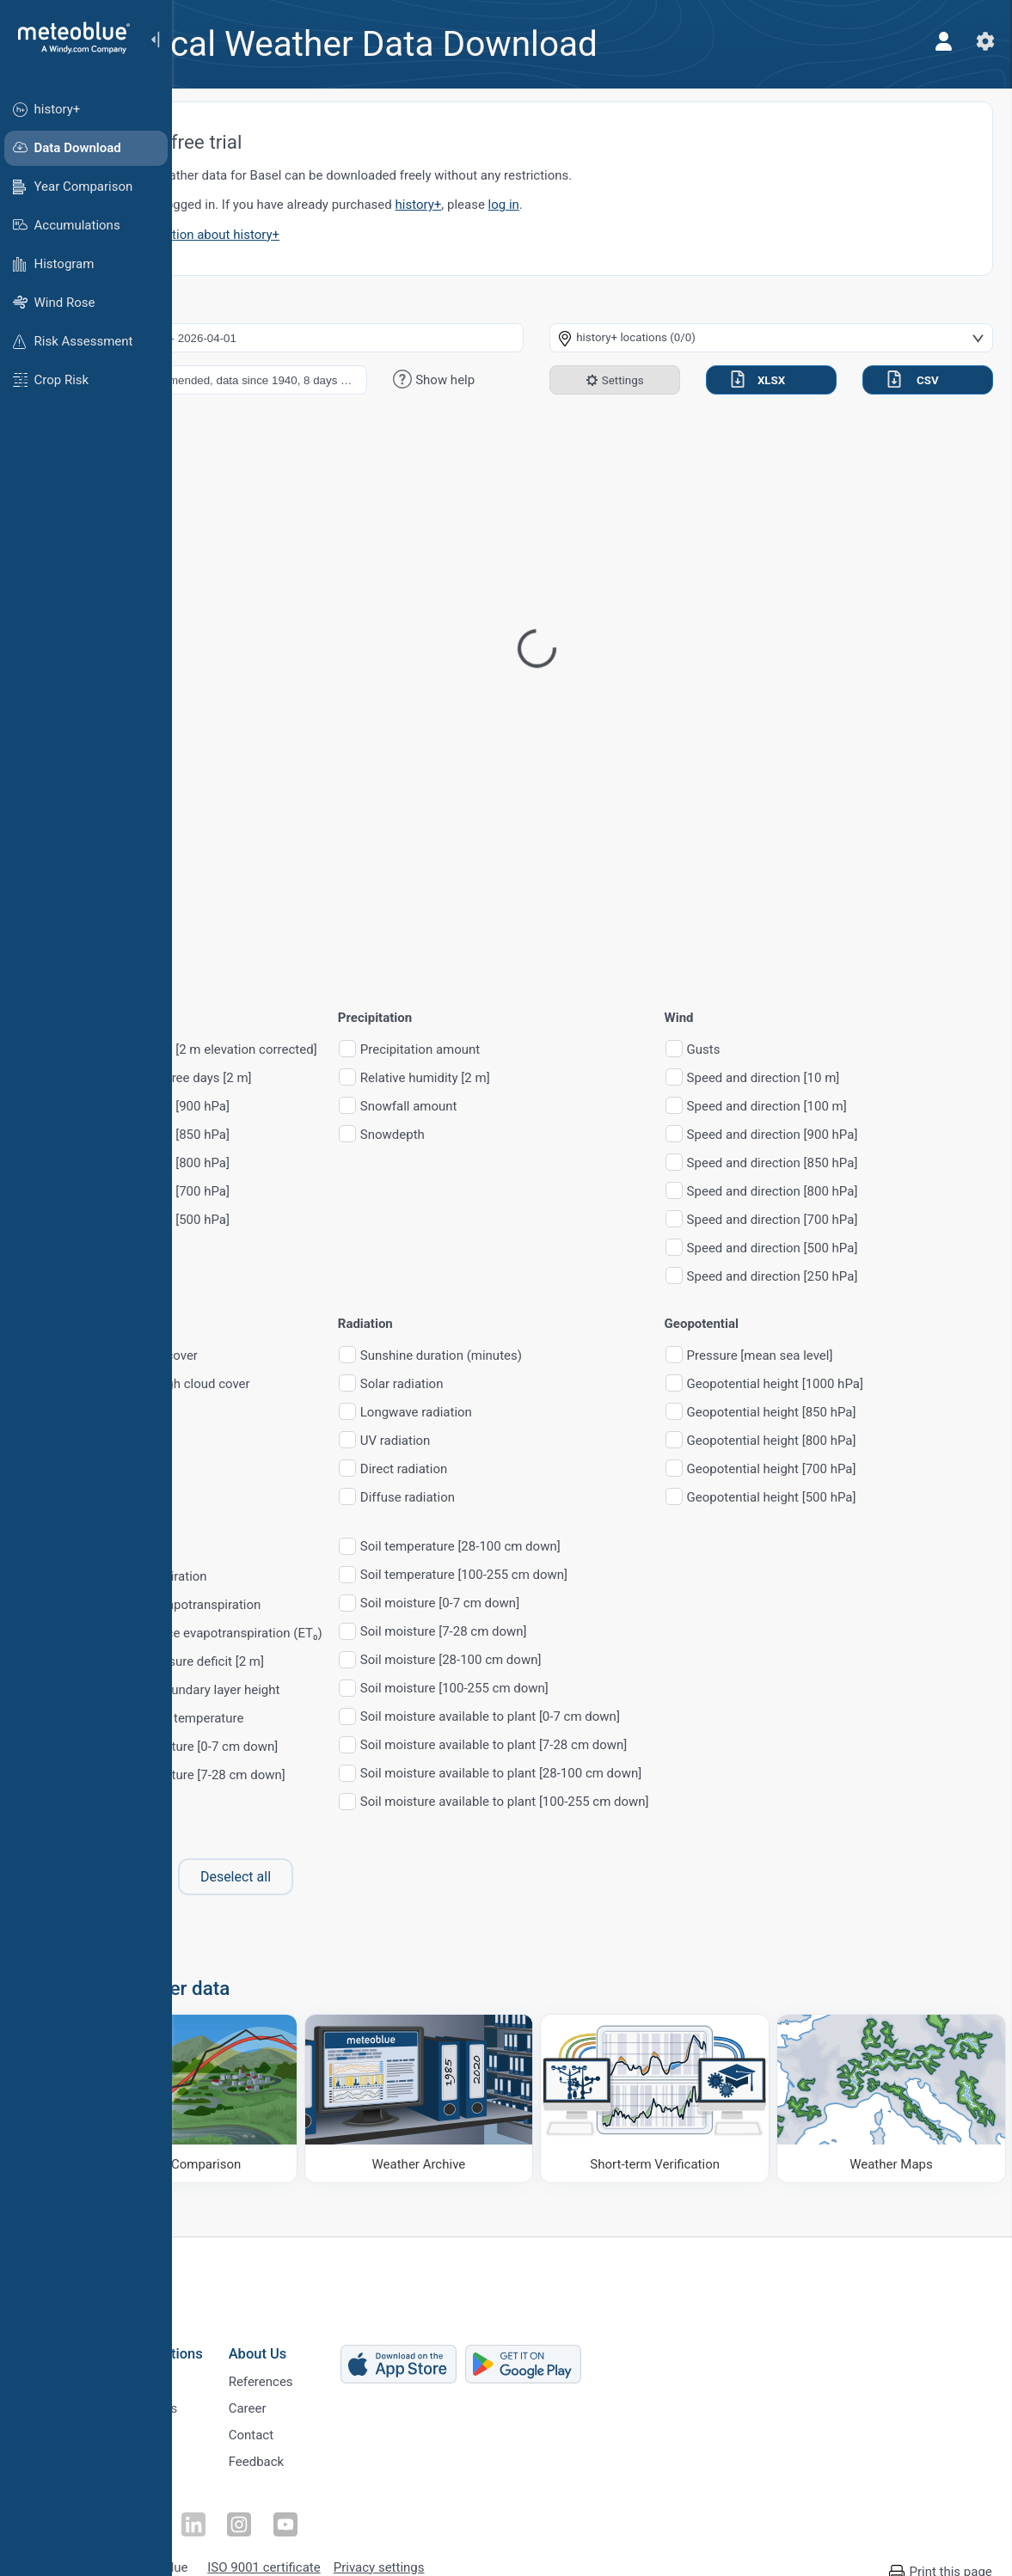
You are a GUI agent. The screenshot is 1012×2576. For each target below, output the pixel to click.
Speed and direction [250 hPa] (893, 1276)
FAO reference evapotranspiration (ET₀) (332, 1633)
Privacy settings (486, 2543)
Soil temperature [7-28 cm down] (314, 1775)
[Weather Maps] (897, 2089)
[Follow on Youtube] (363, 2503)
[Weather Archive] (490, 2089)
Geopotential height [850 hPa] (893, 1412)
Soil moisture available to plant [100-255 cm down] (625, 1802)
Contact (358, 2425)
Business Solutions (249, 2339)
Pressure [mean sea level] (881, 1355)
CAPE (237, 1412)
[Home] (68, 37)
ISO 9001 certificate (371, 2543)
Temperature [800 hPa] (286, 1163)
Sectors (211, 2425)
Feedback (364, 2454)
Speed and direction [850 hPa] (893, 1163)
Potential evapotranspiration (302, 1605)
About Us (365, 2339)
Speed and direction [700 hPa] (893, 1220)
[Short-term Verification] (694, 2089)
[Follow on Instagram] (324, 2503)
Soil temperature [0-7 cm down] (310, 1747)
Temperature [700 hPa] (286, 1191)
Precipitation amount (541, 1049)
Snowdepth (513, 1135)
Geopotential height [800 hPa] (893, 1441)
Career (355, 2397)
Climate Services (237, 2397)
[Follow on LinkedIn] (284, 2503)
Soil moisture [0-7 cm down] (561, 1603)
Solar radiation (523, 1384)
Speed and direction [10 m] (884, 1078)
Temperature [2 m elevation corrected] (330, 1049)
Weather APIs (228, 2369)
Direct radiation (524, 1469)
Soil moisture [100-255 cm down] (575, 1688)
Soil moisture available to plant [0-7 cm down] (611, 1716)
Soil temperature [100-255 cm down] (585, 1575)
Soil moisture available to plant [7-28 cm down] (615, 1745)
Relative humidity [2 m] (546, 1078)
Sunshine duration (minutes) (562, 1355)
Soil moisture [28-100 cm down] (572, 1660)
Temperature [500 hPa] (286, 1220)
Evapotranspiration (274, 1576)
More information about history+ (308, 234)
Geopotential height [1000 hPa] (896, 1384)
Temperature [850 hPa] (286, 1135)
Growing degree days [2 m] (297, 1078)
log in (625, 204)
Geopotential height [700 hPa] (893, 1469)
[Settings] (974, 41)
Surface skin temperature (293, 1718)
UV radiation (516, 1441)
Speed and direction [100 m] (888, 1106)
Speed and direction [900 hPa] (893, 1135)
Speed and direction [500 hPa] (893, 1248)
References (368, 2369)
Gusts (825, 1049)
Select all (239, 1877)
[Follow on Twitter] (245, 2503)
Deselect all (357, 1877)
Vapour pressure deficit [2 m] (303, 1661)
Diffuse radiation (528, 1497)
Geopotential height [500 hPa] (893, 1497)
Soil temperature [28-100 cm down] (581, 1546)
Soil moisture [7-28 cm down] (564, 1631)
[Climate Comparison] (287, 2089)
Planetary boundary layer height (311, 1690)
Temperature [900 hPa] (286, 1106)
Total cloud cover (270, 1355)
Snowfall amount (530, 1106)
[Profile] (932, 41)
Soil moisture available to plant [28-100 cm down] (622, 1773)
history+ (540, 204)
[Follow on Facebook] (205, 2503)
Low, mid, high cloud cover (296, 1384)
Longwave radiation (537, 1412)
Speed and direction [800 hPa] (893, 1191)
